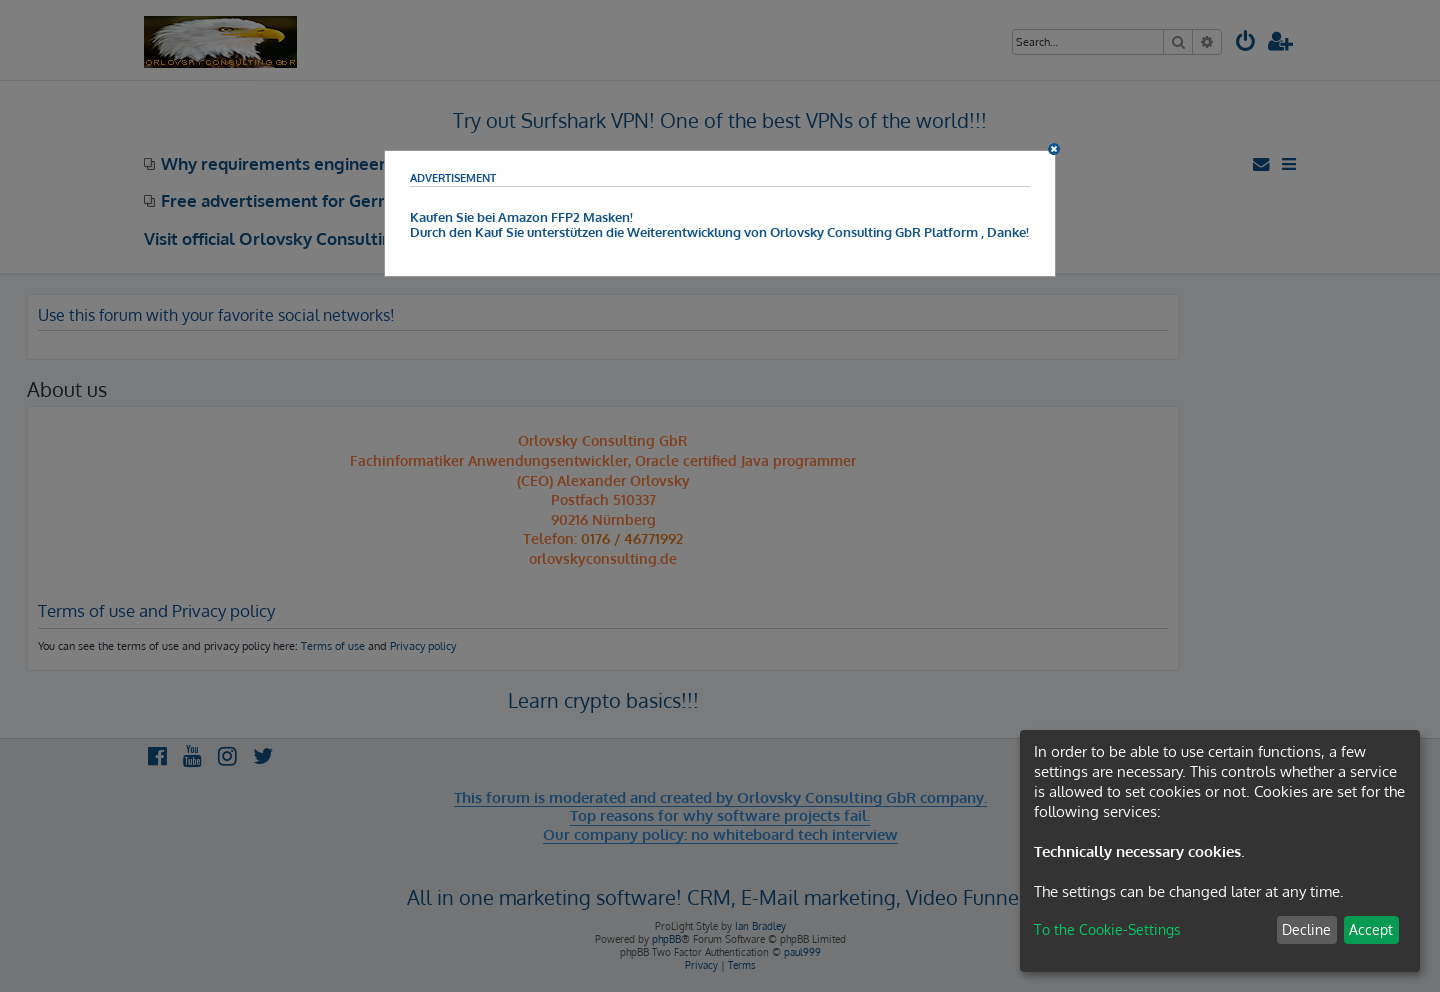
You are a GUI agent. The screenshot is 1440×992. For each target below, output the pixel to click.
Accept (1371, 929)
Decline (1306, 929)
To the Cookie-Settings (1107, 929)
